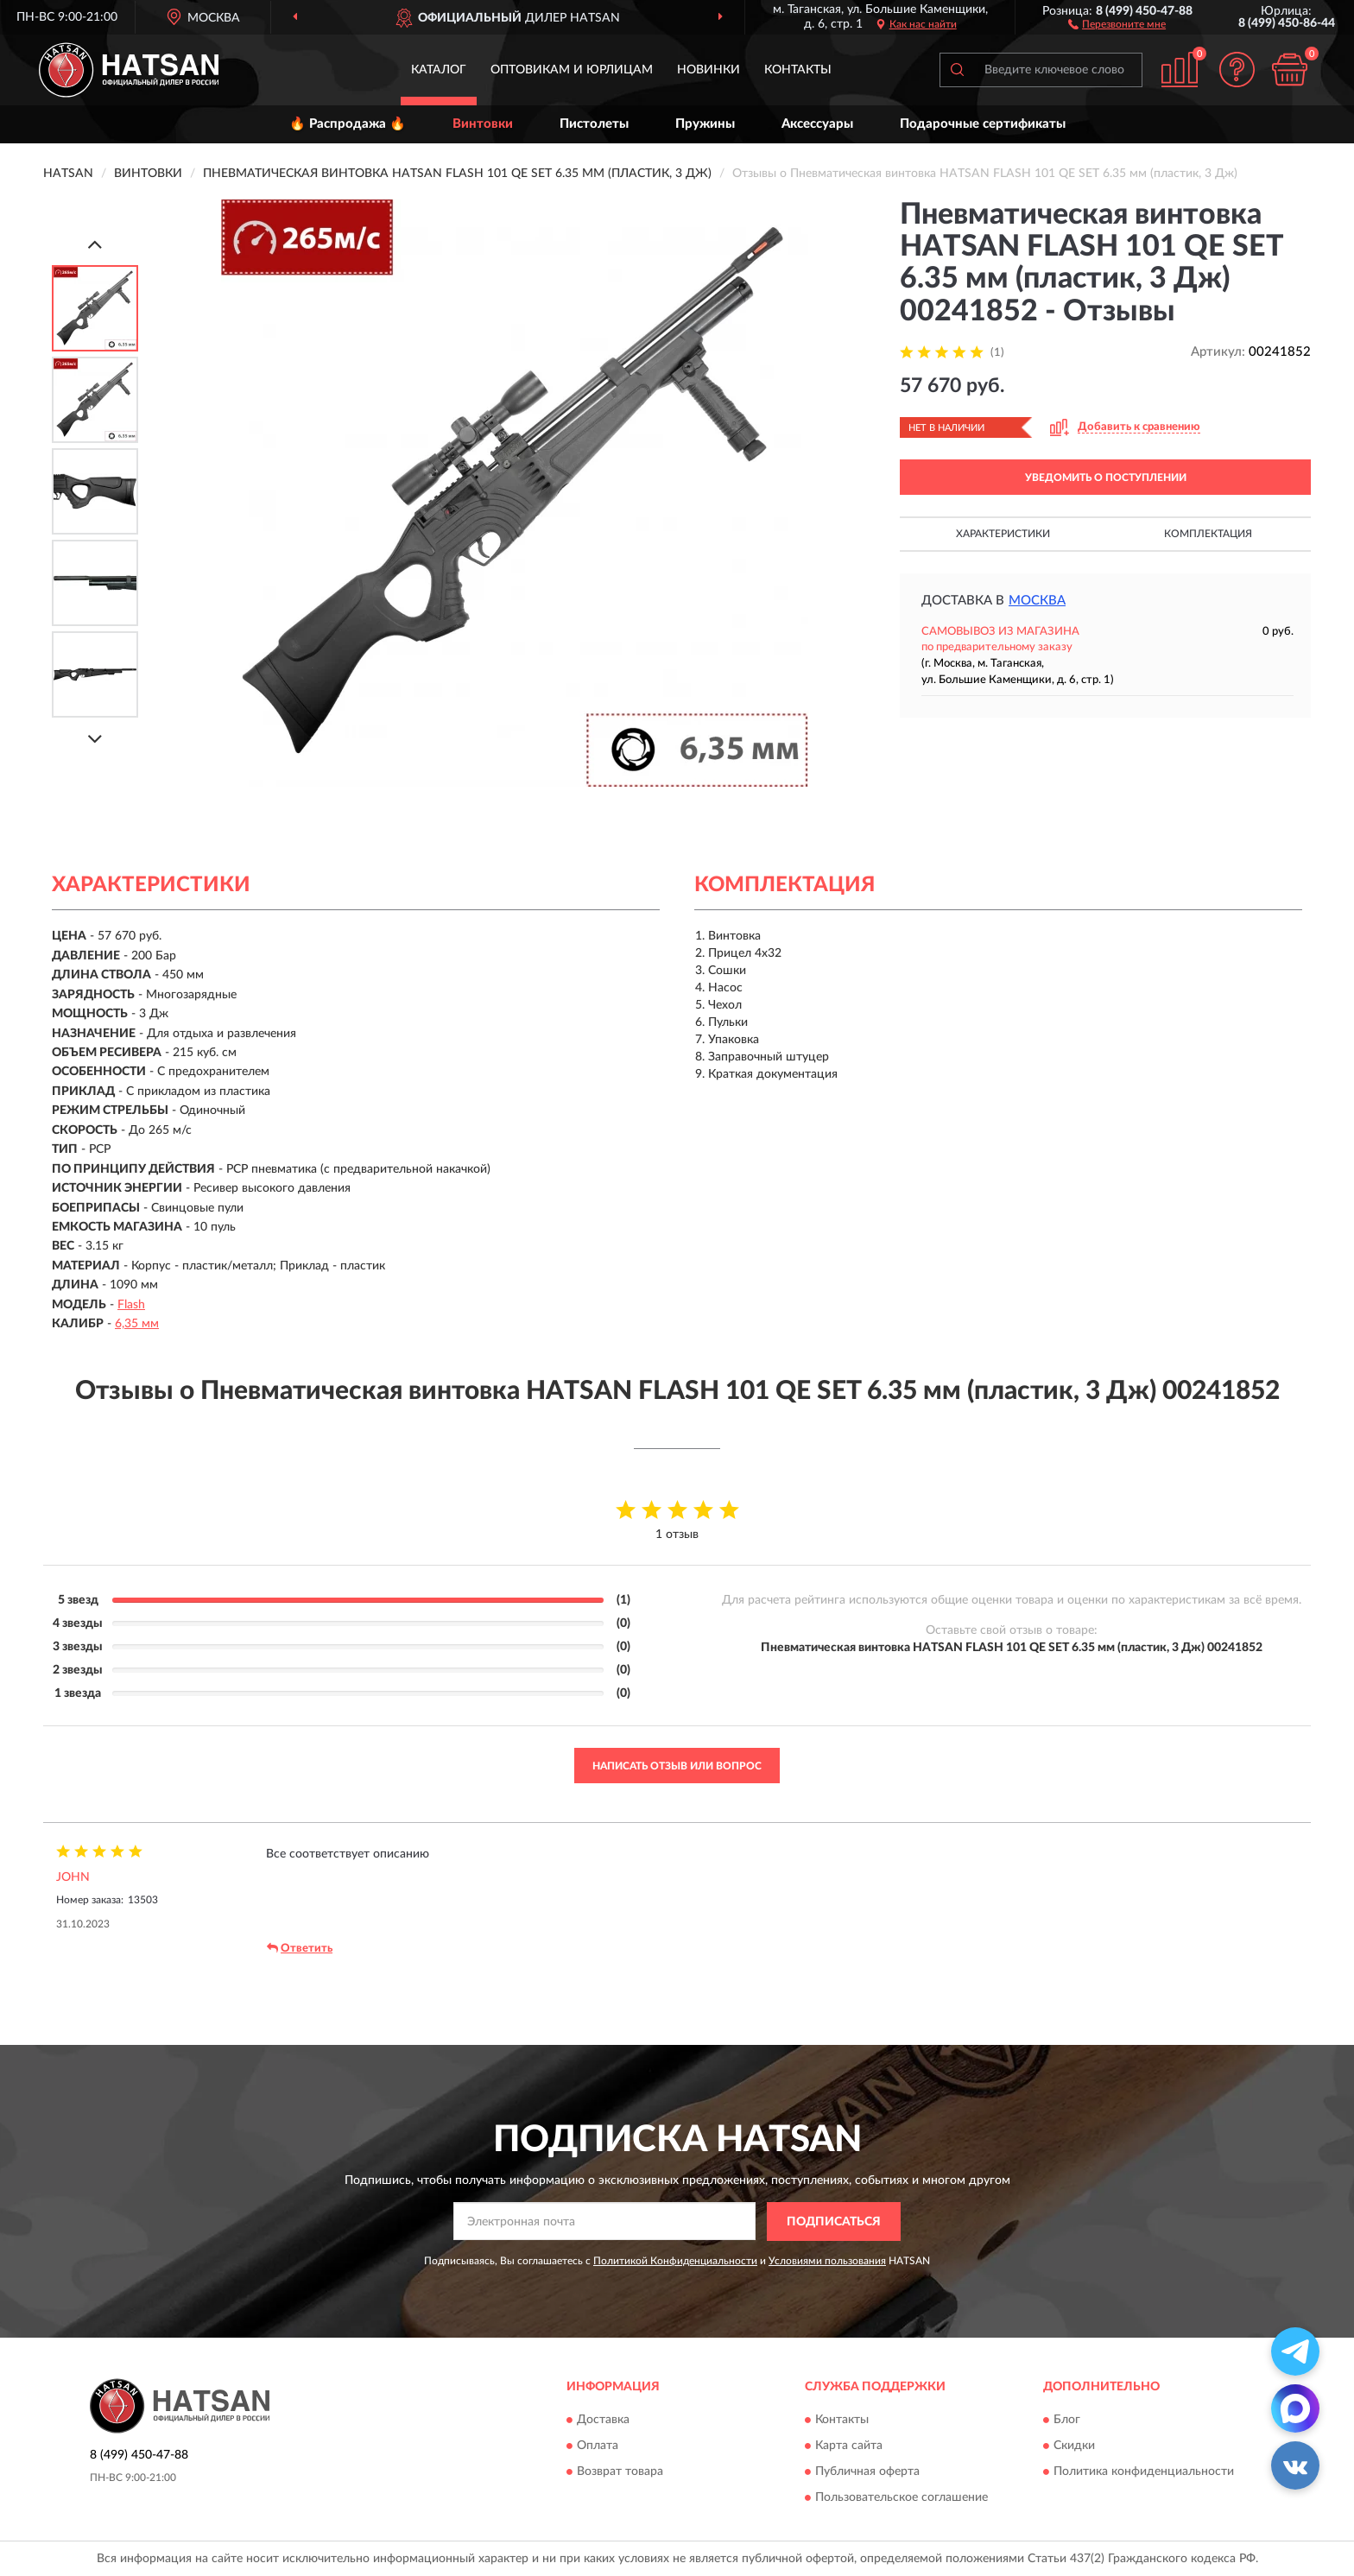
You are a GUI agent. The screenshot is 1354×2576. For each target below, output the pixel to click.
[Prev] (95, 244)
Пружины (705, 123)
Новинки (708, 70)
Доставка (603, 2421)
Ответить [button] (299, 1948)
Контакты (798, 70)
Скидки (1074, 2446)
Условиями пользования (827, 2261)
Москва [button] (1037, 600)
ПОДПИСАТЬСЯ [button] (834, 2222)
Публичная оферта (867, 2472)
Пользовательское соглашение (901, 2498)
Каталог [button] (438, 70)
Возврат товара (620, 2472)
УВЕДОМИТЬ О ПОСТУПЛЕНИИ (1105, 477)
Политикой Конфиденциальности (675, 2261)
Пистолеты (594, 123)
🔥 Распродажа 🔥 (347, 123)
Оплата (597, 2446)
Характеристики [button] (1003, 533)
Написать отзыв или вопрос (677, 1766)
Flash (131, 1305)
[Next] (95, 738)
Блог (1066, 2421)
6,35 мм (137, 1324)
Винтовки (482, 123)
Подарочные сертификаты (983, 123)
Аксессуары (817, 123)
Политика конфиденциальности (1143, 2472)
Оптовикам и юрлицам (571, 70)
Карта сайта (849, 2446)
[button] (1117, 23)
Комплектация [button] (1208, 533)
